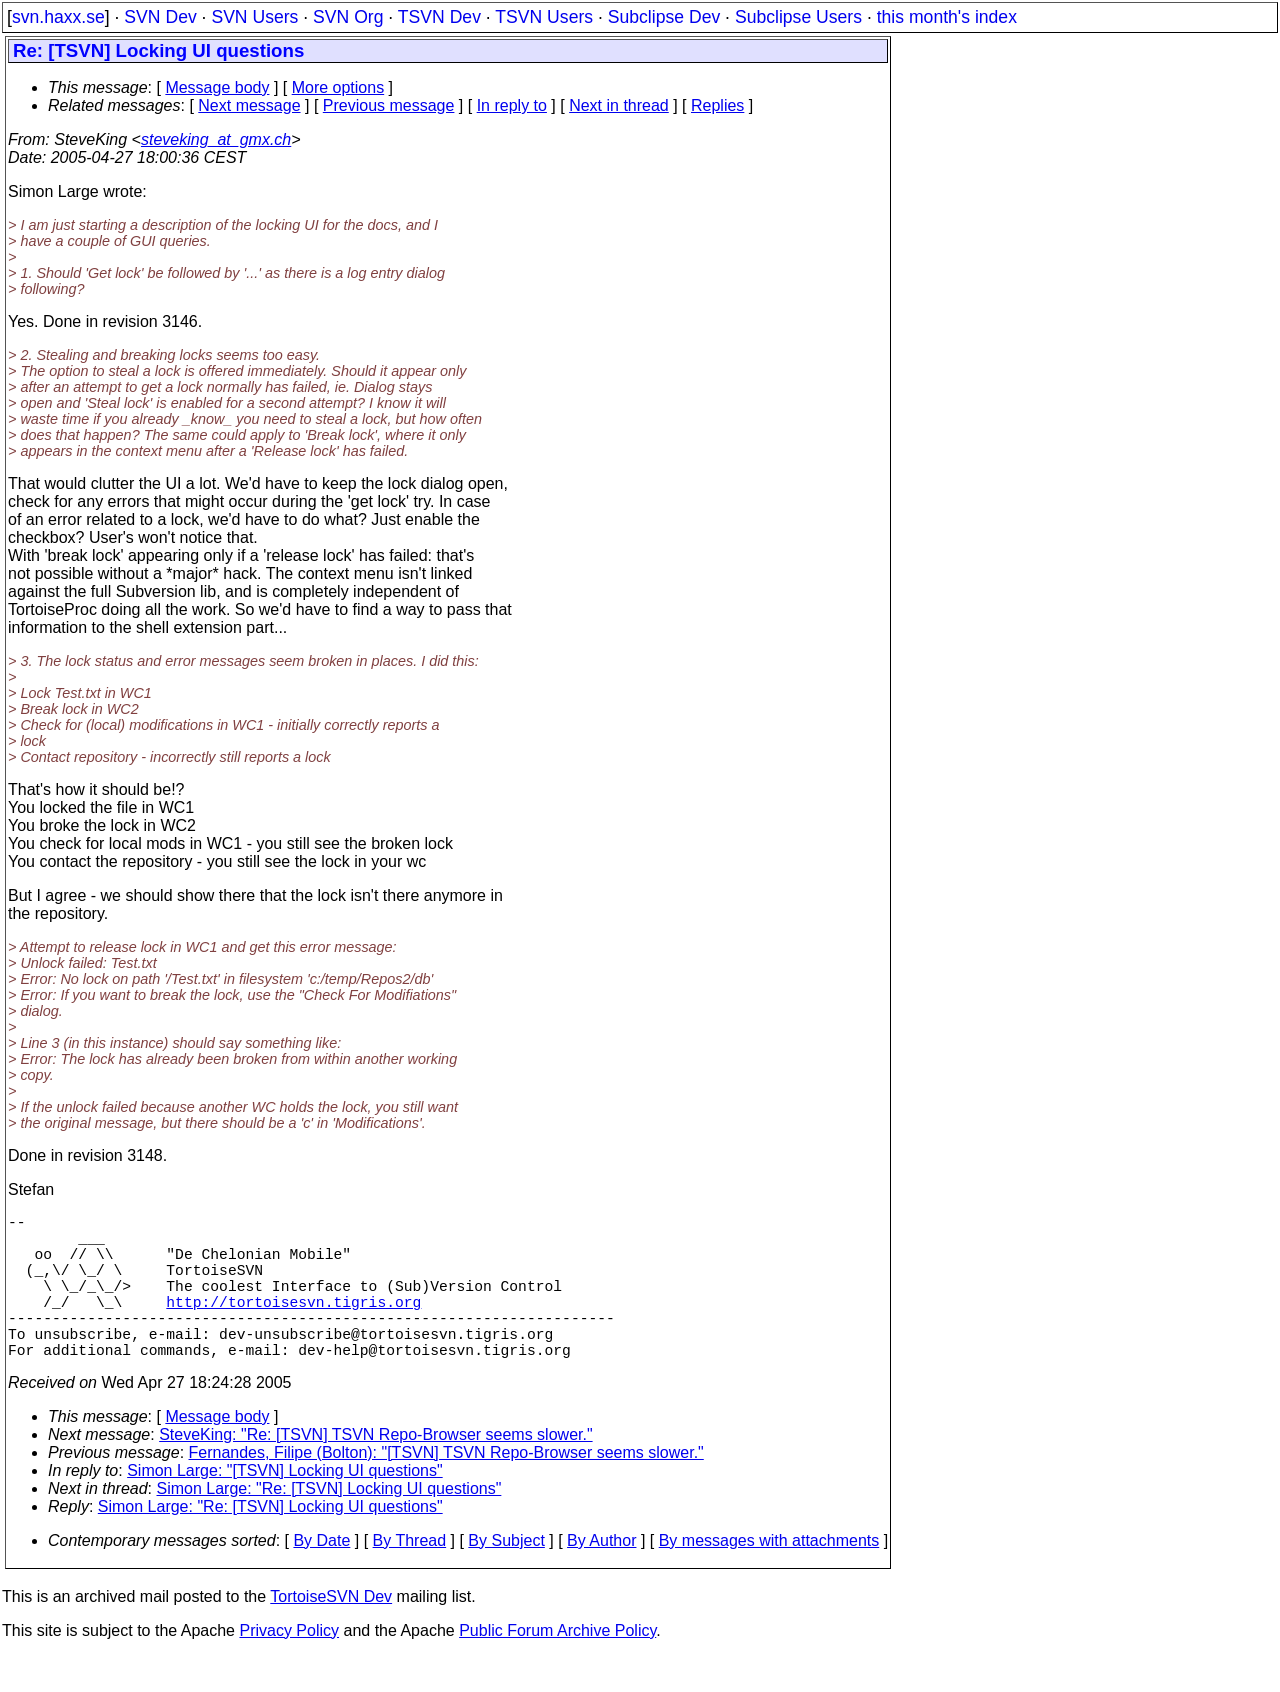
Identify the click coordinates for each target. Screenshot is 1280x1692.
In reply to (512, 105)
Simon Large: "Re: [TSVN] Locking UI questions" (329, 1524)
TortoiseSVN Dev (331, 1632)
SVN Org (348, 17)
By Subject (506, 1576)
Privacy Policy (289, 1666)
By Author (601, 1576)
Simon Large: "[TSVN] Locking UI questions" (285, 1506)
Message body (217, 87)
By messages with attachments (769, 1576)
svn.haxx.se (58, 17)
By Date (321, 1576)
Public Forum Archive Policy (557, 1666)
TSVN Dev (439, 17)
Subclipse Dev (664, 17)
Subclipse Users (798, 17)
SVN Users (254, 17)
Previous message (389, 105)
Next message (249, 105)
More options (338, 87)
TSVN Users (544, 17)
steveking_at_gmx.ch (216, 139)
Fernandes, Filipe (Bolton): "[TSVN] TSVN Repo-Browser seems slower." (446, 1488)
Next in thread (619, 105)
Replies (717, 105)
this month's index (947, 17)
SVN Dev (160, 17)
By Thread (410, 1576)
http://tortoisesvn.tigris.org (293, 1325)
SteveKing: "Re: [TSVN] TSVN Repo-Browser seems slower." (375, 1470)
